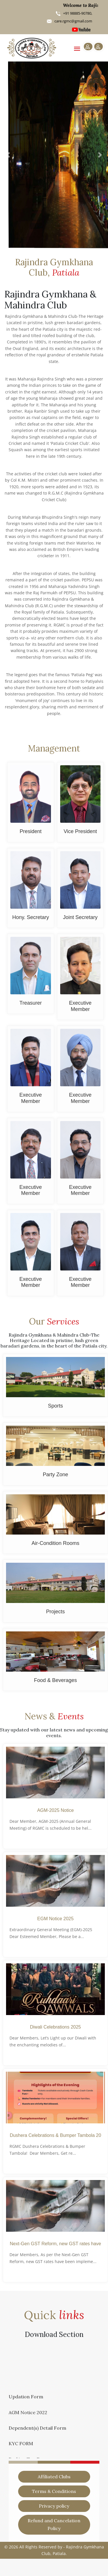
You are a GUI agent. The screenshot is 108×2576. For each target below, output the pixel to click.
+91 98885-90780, (77, 13)
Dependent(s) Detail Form (37, 2430)
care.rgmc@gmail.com (73, 21)
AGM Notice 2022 (28, 2415)
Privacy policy (54, 2506)
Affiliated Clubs (54, 2476)
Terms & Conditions (54, 2491)
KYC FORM (21, 2446)
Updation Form (26, 2399)
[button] (8, 154)
